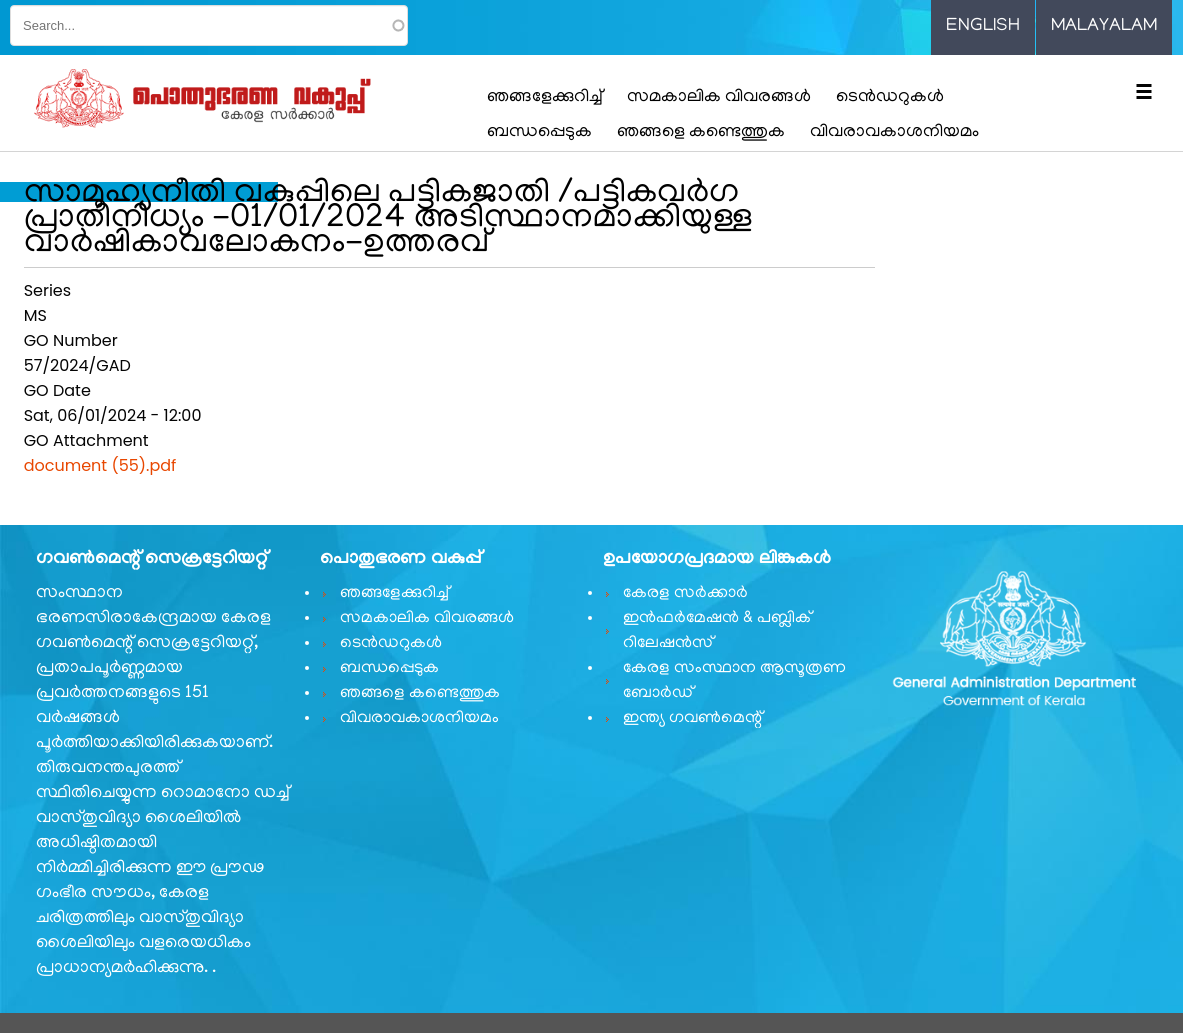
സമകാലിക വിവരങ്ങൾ (719, 98)
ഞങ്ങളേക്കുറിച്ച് (544, 98)
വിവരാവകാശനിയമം (894, 133)
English (983, 27)
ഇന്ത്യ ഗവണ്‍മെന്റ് (692, 719)
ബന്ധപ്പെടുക (539, 133)
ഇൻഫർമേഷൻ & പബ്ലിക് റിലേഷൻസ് (717, 631)
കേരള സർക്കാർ (685, 594)
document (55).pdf (100, 465)
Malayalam (1104, 27)
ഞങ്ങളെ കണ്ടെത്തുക (701, 133)
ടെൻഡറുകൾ (890, 98)
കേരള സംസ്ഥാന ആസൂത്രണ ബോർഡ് (734, 681)
